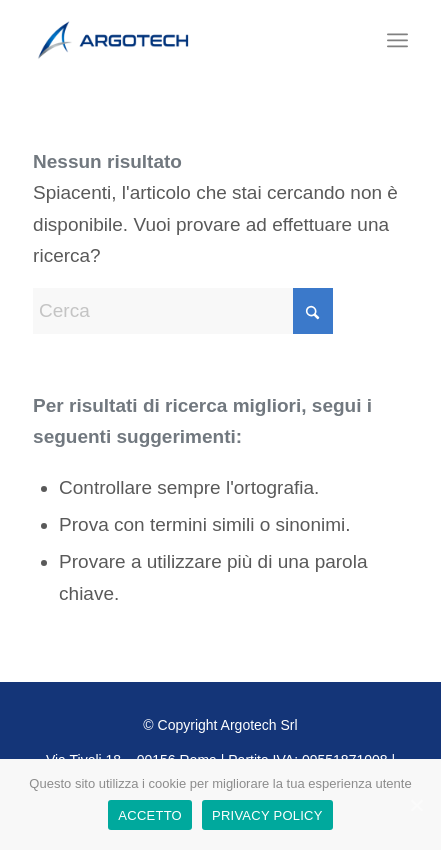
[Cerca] (183, 311)
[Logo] (183, 40)
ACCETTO (150, 815)
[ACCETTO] (416, 805)
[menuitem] (397, 40)
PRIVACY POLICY (267, 815)
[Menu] (397, 40)
